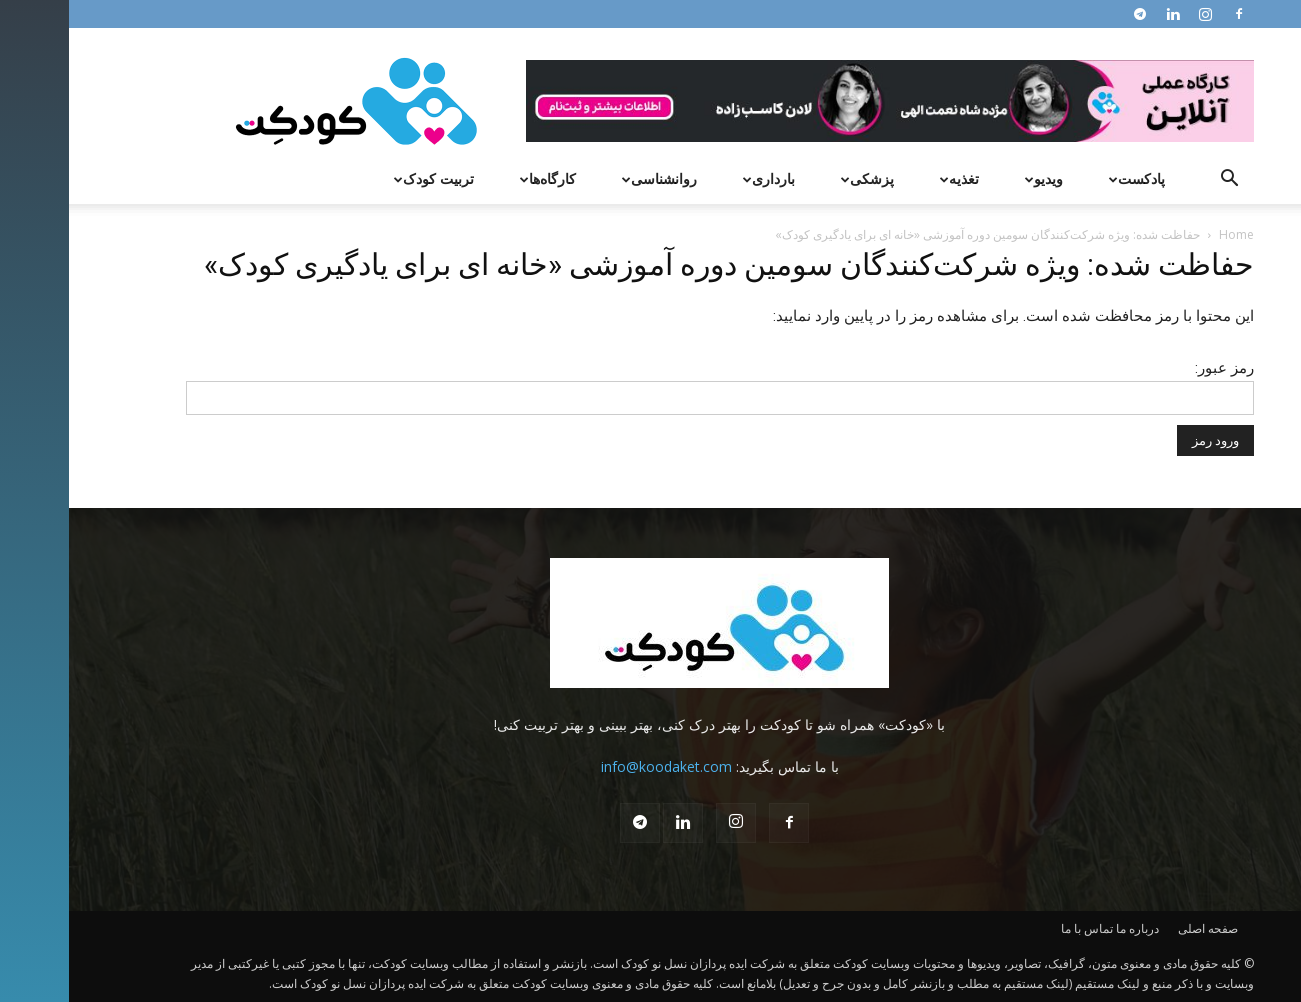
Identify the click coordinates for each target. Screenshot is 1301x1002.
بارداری (697, 178)
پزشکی (796, 178)
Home (1167, 234)
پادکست (1065, 178)
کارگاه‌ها (476, 178)
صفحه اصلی (1139, 928)
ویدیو (972, 178)
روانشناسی (588, 178)
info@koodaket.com (597, 766)
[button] (1161, 180)
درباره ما (1068, 928)
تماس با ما (1018, 928)
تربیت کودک (362, 178)
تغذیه (888, 178)
